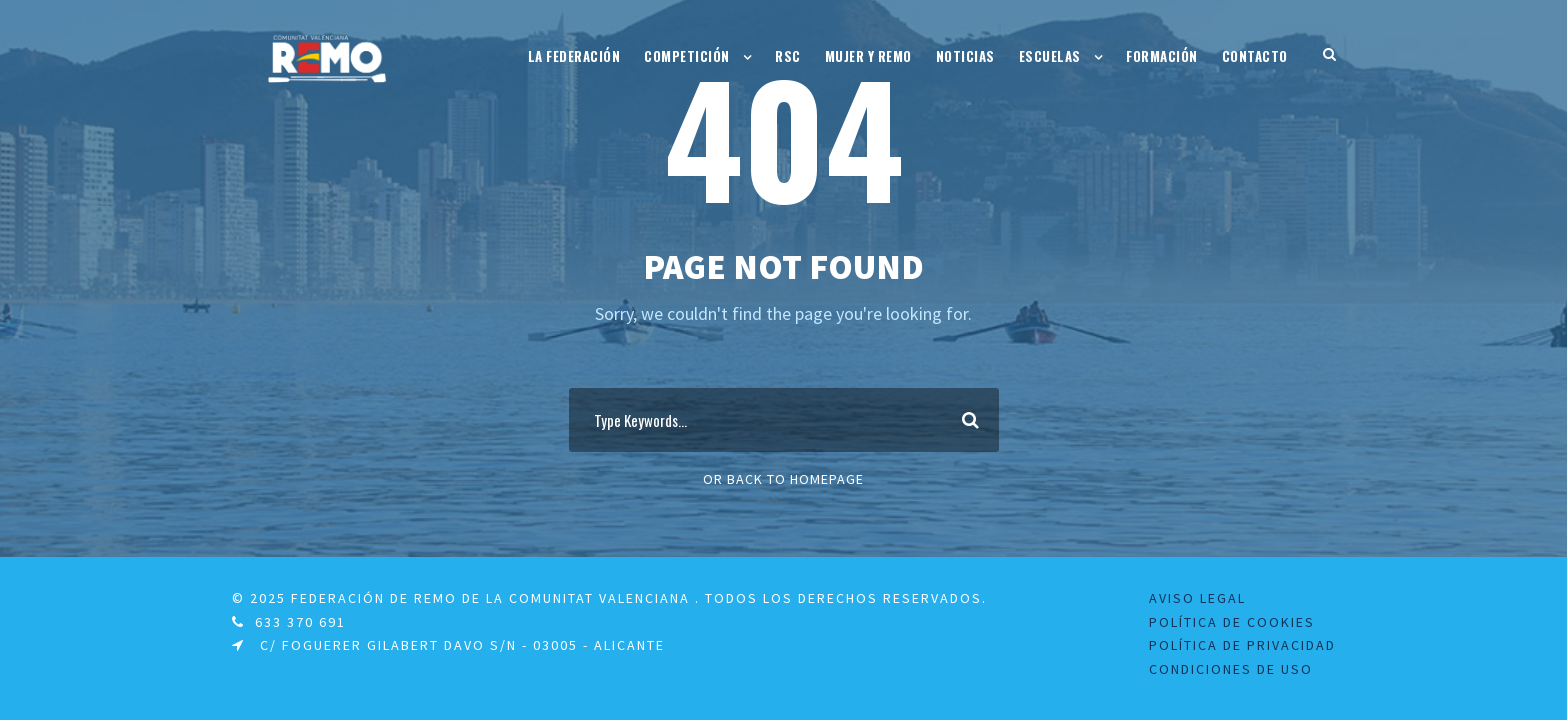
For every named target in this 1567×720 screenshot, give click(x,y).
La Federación (574, 56)
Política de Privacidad (1242, 645)
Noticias (965, 56)
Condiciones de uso (1231, 669)
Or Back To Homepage (783, 479)
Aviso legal (1197, 598)
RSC (788, 56)
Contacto (1255, 56)
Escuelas (1050, 56)
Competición (687, 56)
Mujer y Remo (868, 56)
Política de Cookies (1232, 622)
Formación (1162, 56)
